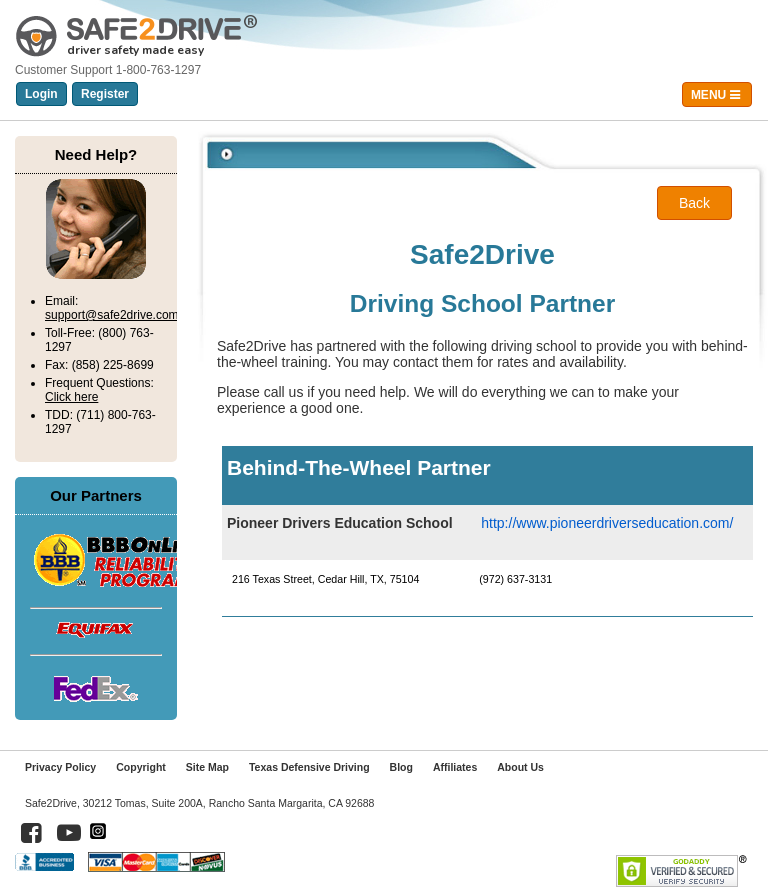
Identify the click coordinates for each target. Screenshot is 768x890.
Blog (401, 767)
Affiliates (455, 767)
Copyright (141, 767)
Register (105, 94)
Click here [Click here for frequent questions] (71, 397)
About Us (520, 767)
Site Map (207, 767)
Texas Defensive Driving (309, 767)
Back (694, 203)
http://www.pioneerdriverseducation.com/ (607, 523)
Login (41, 94)
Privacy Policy (60, 767)
